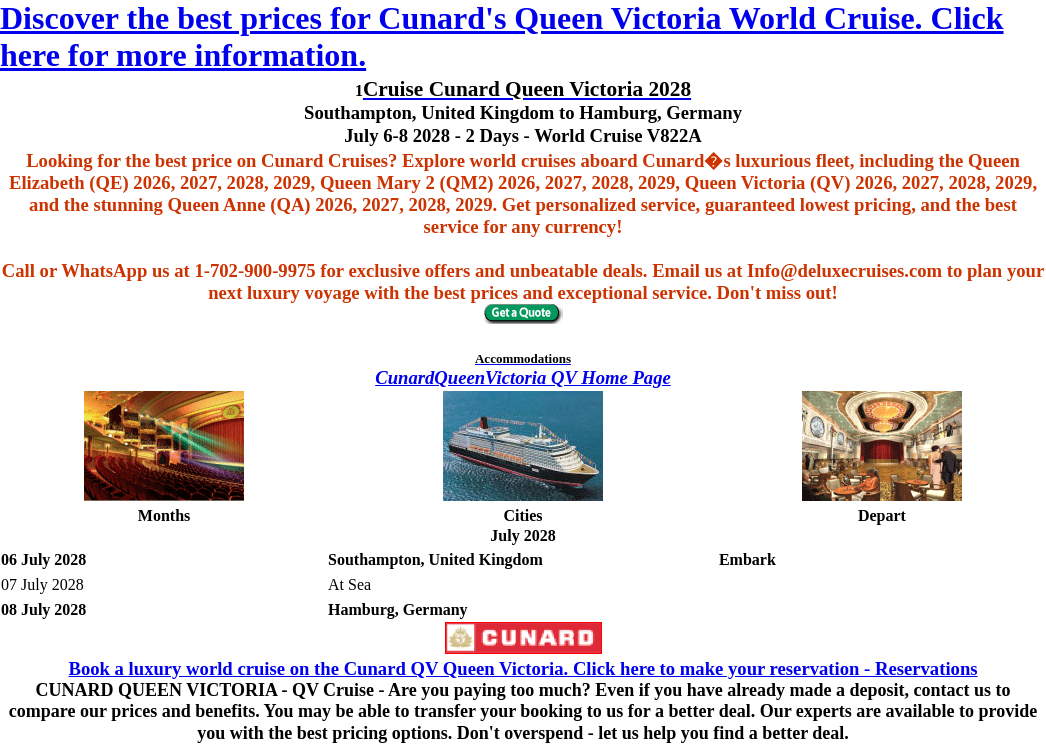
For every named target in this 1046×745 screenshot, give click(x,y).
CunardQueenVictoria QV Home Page (523, 377)
